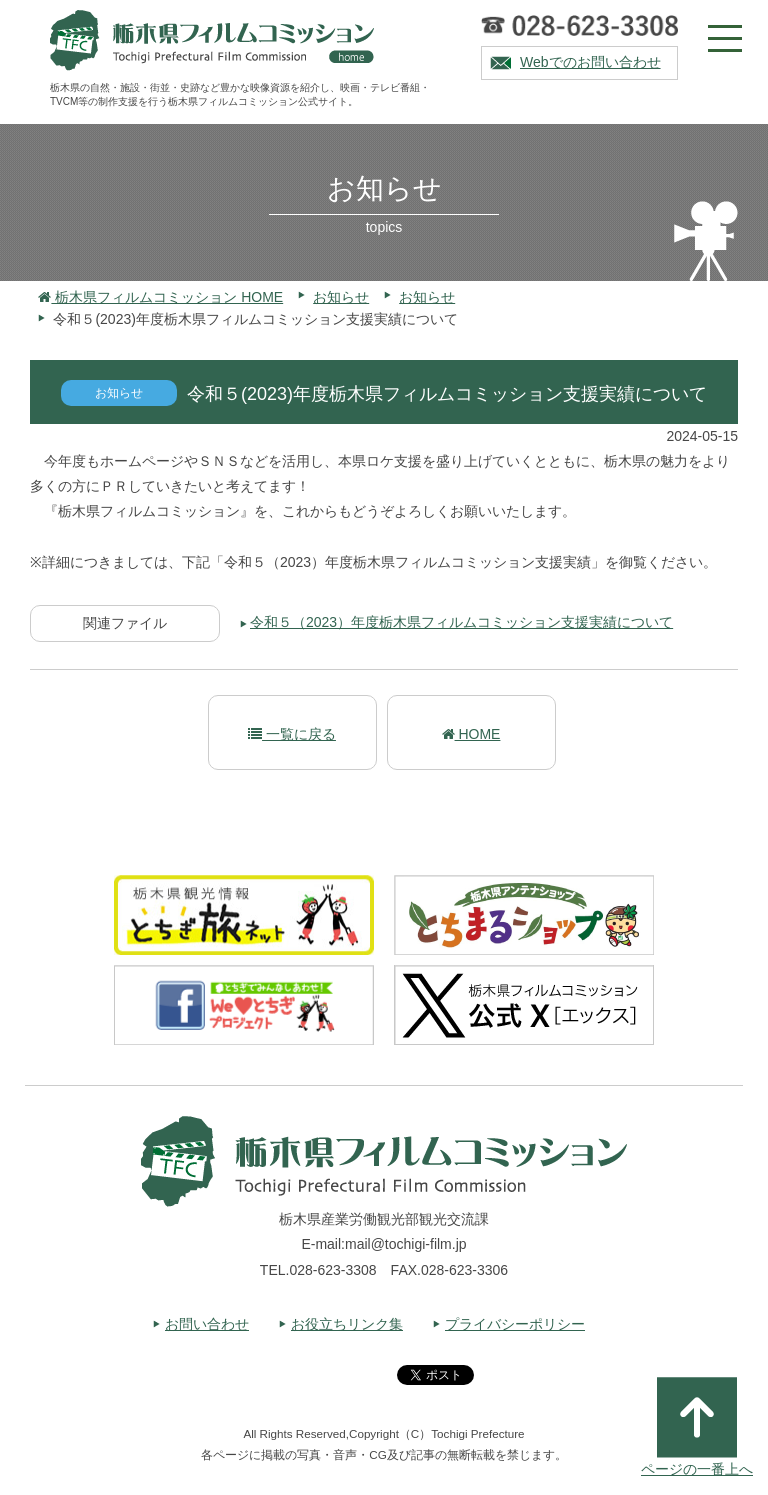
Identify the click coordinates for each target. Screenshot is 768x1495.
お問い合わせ (207, 1324)
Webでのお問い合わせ (590, 62)
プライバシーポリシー (515, 1324)
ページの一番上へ (697, 1427)
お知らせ (341, 297)
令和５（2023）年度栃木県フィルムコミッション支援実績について (461, 622)
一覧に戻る (292, 734)
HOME (471, 734)
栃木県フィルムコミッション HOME (160, 297)
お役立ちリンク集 (347, 1324)
